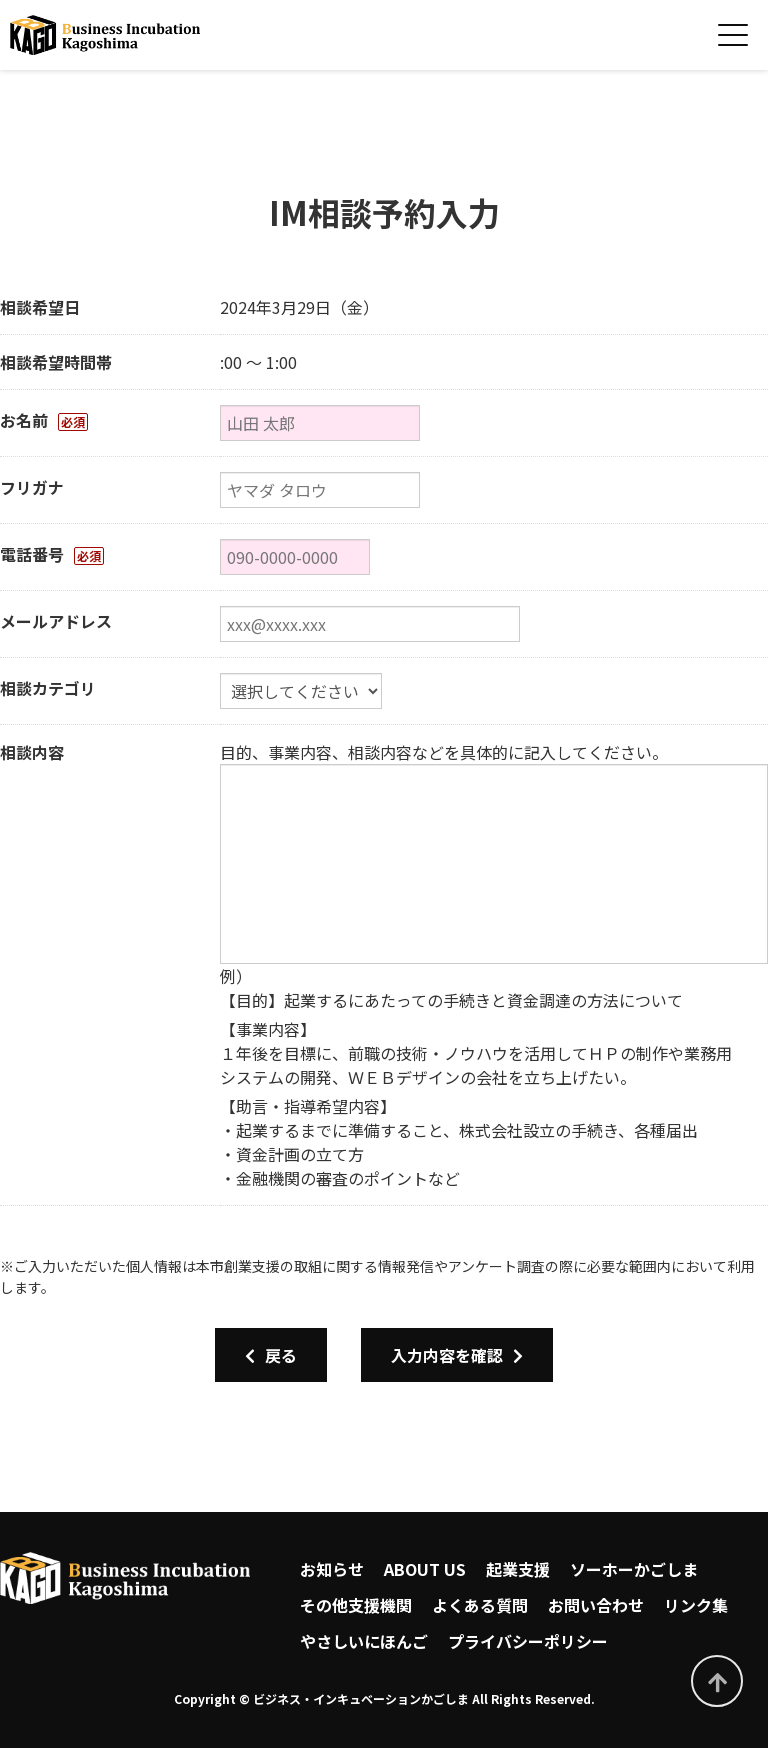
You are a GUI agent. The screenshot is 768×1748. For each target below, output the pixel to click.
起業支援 (518, 1569)
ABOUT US (425, 1569)
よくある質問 (480, 1605)
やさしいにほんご (364, 1641)
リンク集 (696, 1605)
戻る (271, 1355)
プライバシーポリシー (528, 1641)
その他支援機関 (356, 1605)
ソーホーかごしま (634, 1569)
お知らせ (332, 1569)
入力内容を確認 (457, 1355)
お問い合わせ (596, 1605)
